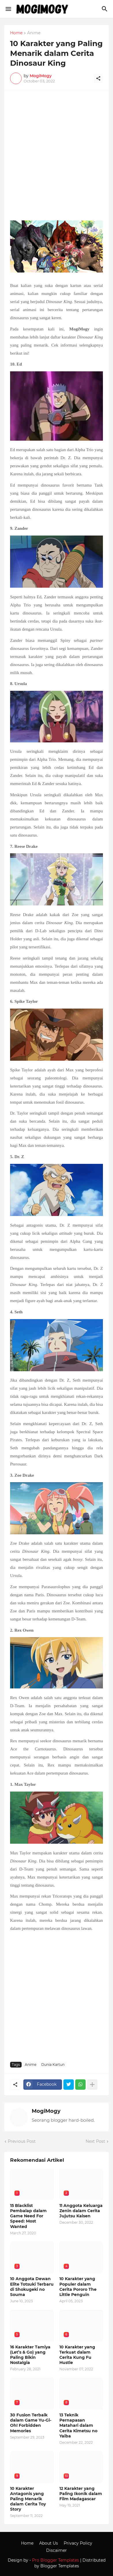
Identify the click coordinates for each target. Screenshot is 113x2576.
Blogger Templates (59, 2566)
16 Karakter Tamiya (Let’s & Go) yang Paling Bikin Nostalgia (30, 2354)
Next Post (95, 2141)
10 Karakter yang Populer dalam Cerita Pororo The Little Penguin (78, 2286)
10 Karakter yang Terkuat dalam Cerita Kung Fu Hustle (77, 2354)
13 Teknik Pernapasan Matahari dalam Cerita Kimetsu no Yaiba (78, 2425)
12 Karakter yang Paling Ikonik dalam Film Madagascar (80, 2493)
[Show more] (92, 2084)
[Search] (105, 9)
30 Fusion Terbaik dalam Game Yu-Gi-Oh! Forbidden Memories (30, 2422)
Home (16, 33)
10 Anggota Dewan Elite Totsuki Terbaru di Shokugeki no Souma (32, 2286)
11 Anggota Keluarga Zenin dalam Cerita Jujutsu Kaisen (81, 2210)
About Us (48, 2543)
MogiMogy (46, 2111)
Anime (33, 33)
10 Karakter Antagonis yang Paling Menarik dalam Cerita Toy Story (28, 2499)
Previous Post (22, 2141)
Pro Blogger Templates (55, 2560)
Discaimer (56, 2550)
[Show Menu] (8, 9)
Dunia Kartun (53, 2064)
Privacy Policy (78, 2543)
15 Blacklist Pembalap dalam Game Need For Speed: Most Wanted (28, 2216)
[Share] (98, 78)
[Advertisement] (56, 158)
